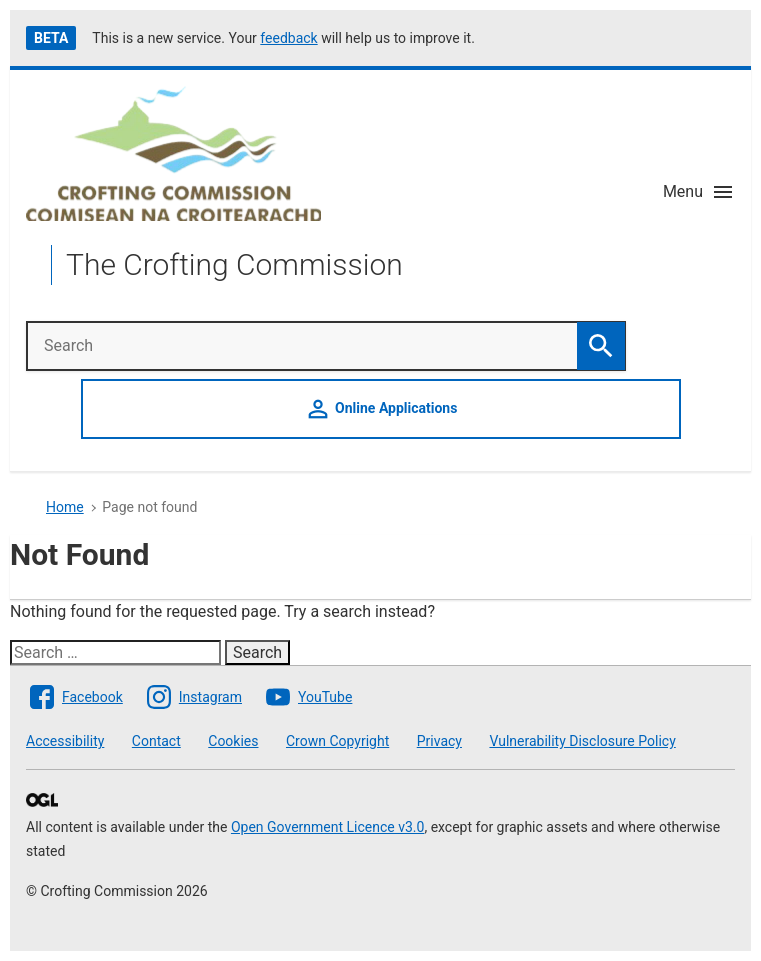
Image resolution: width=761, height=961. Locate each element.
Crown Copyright (337, 741)
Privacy (439, 741)
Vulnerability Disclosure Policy (582, 741)
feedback (288, 38)
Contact (156, 741)
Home (65, 507)
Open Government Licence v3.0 (327, 827)
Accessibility (65, 741)
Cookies (233, 741)
